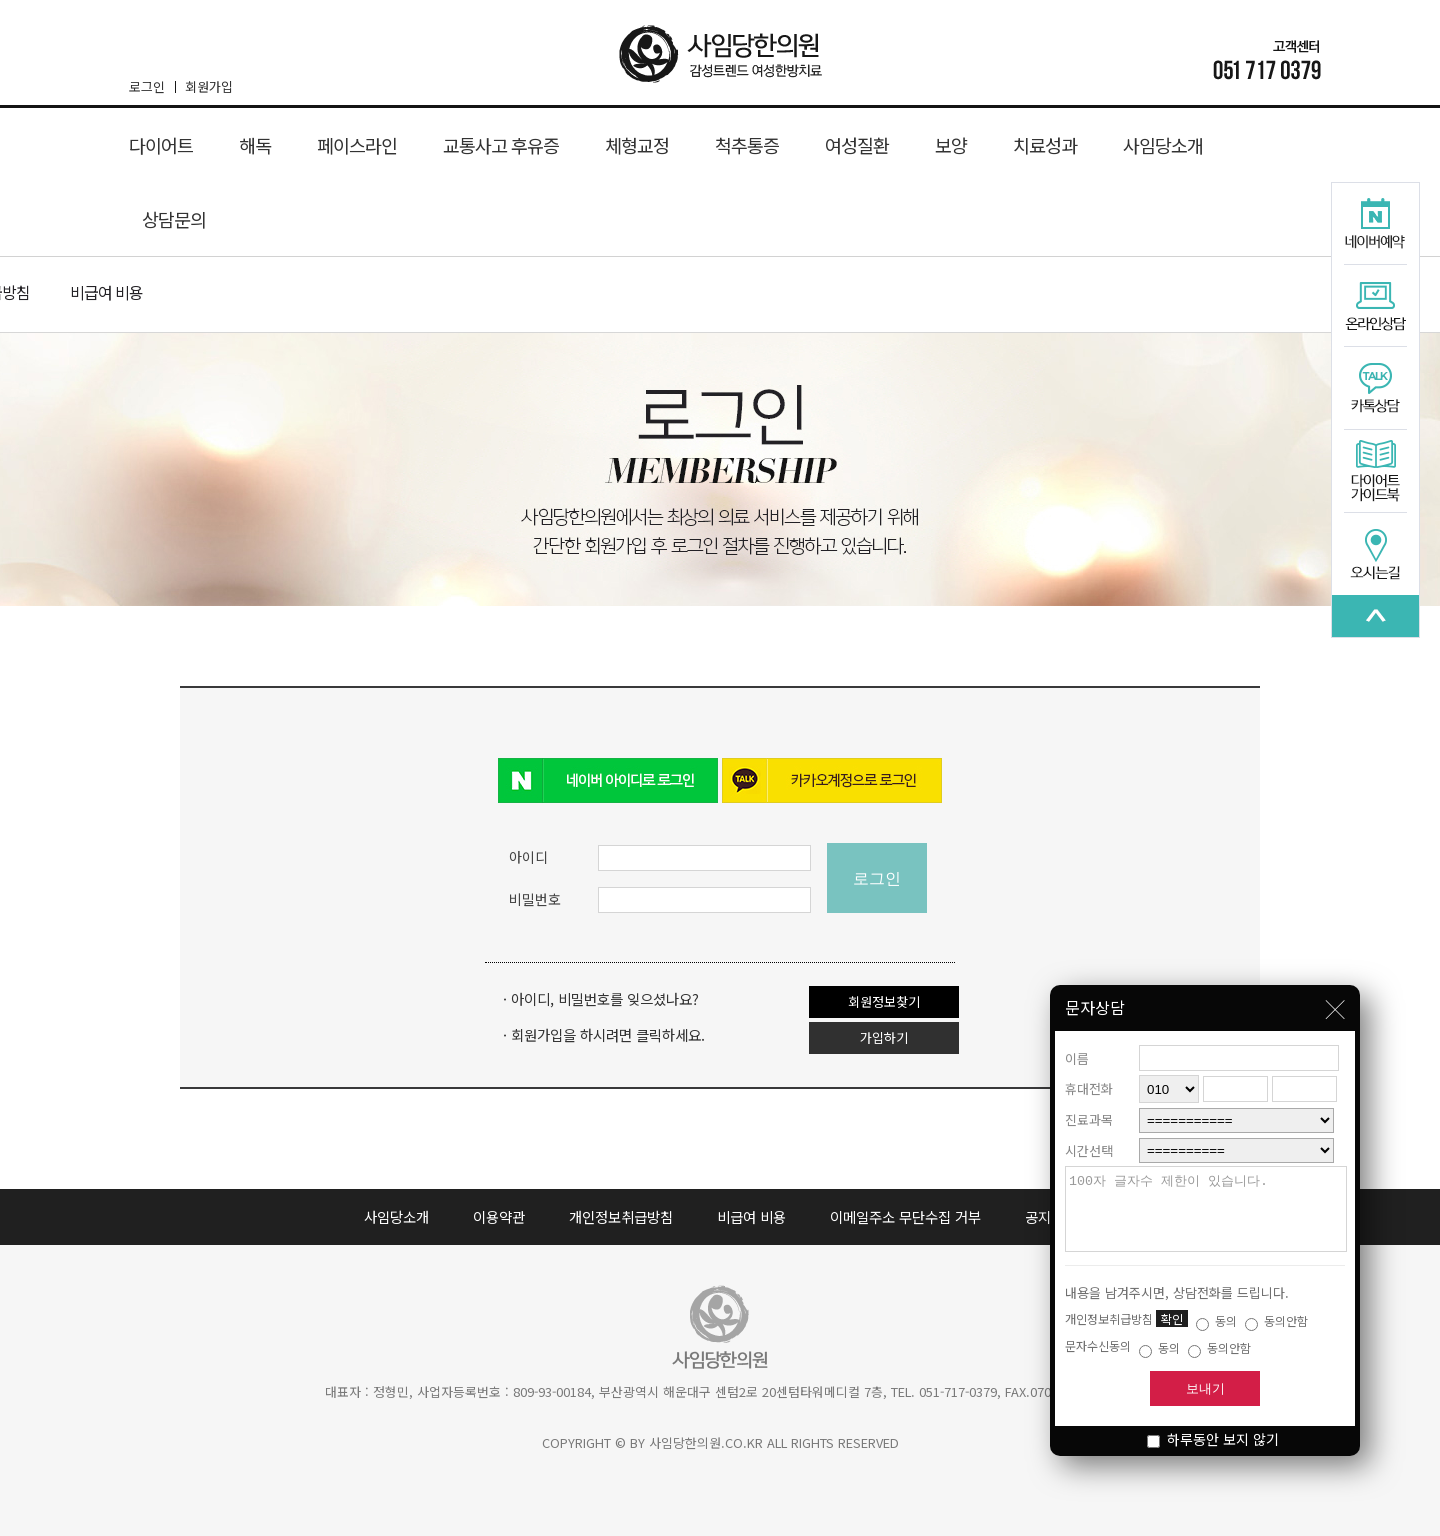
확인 (1172, 1318)
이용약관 (499, 1216)
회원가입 (209, 86)
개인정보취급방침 (621, 1216)
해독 (255, 145)
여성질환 (857, 145)
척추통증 (747, 145)
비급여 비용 (106, 292)
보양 (951, 145)
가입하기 (884, 1037)
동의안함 (1276, 1320)
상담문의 (174, 219)
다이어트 (161, 145)
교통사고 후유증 (501, 145)
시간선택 (1089, 1135)
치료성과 (1045, 145)
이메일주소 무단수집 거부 (905, 1216)
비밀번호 (535, 899)
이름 (1077, 1043)
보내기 (1205, 1388)
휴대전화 (1089, 1073)
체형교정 (637, 145)
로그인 (152, 86)
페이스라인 (357, 145)
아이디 (528, 857)
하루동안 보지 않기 (1213, 1439)
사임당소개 (1163, 145)
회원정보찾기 (884, 1001)
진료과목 (1089, 1104)
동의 (1216, 1320)
